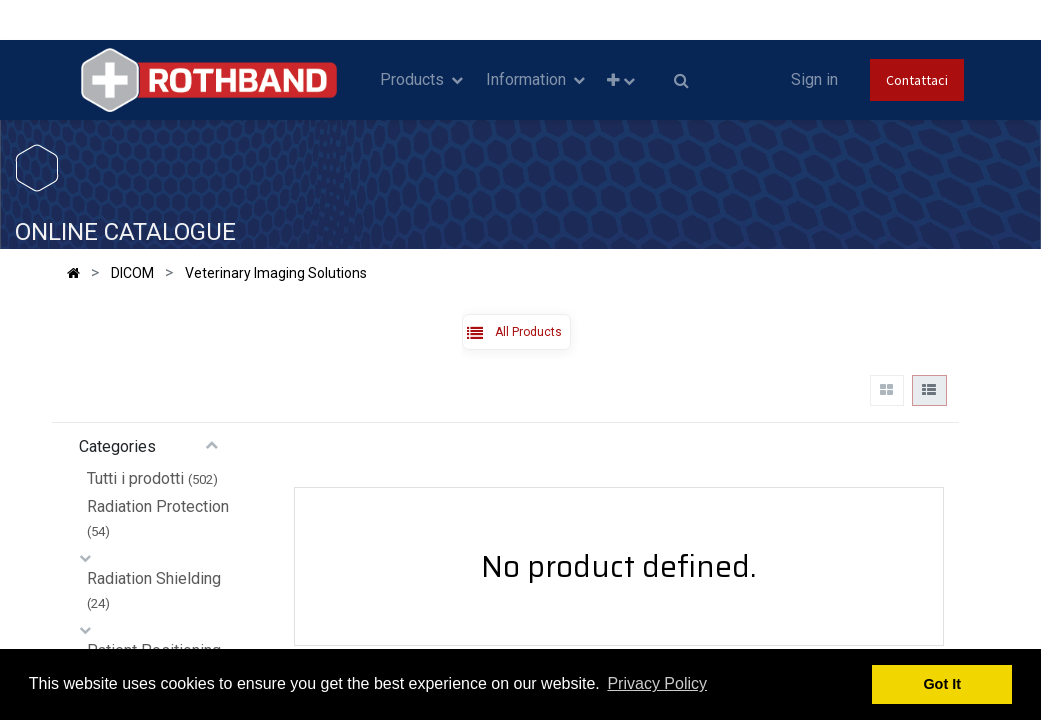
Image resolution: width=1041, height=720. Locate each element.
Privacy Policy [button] (657, 683)
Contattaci (917, 80)
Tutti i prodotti (135, 478)
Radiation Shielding (154, 578)
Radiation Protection (158, 506)
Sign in (814, 79)
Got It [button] (942, 684)
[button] (621, 80)
